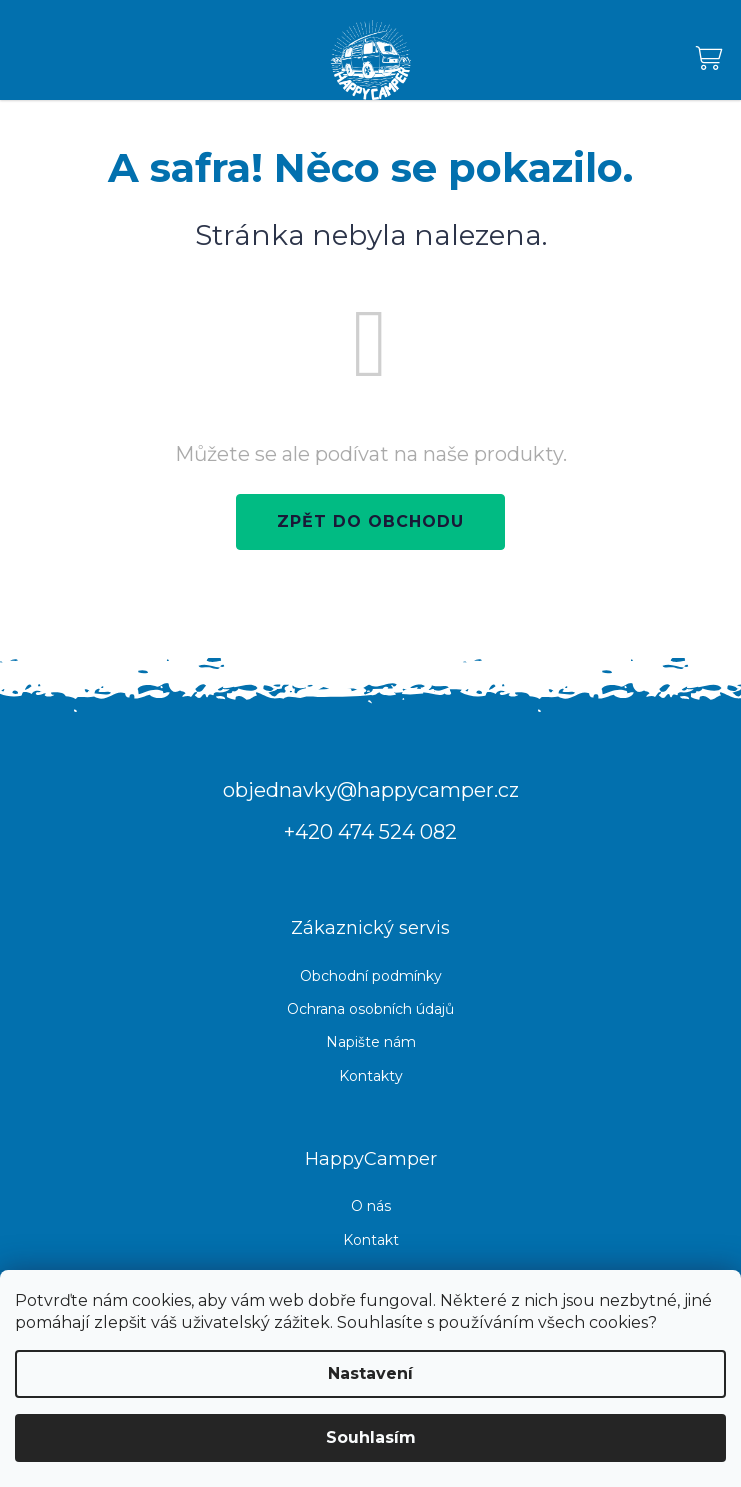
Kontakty (371, 1076)
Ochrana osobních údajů (370, 1009)
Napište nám (371, 1042)
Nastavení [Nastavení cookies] (370, 1373)
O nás (371, 1206)
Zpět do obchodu (370, 521)
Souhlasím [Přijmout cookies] (371, 1437)
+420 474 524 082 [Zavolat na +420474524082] (370, 832)
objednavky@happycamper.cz (371, 790)
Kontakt (371, 1240)
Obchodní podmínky (371, 976)
